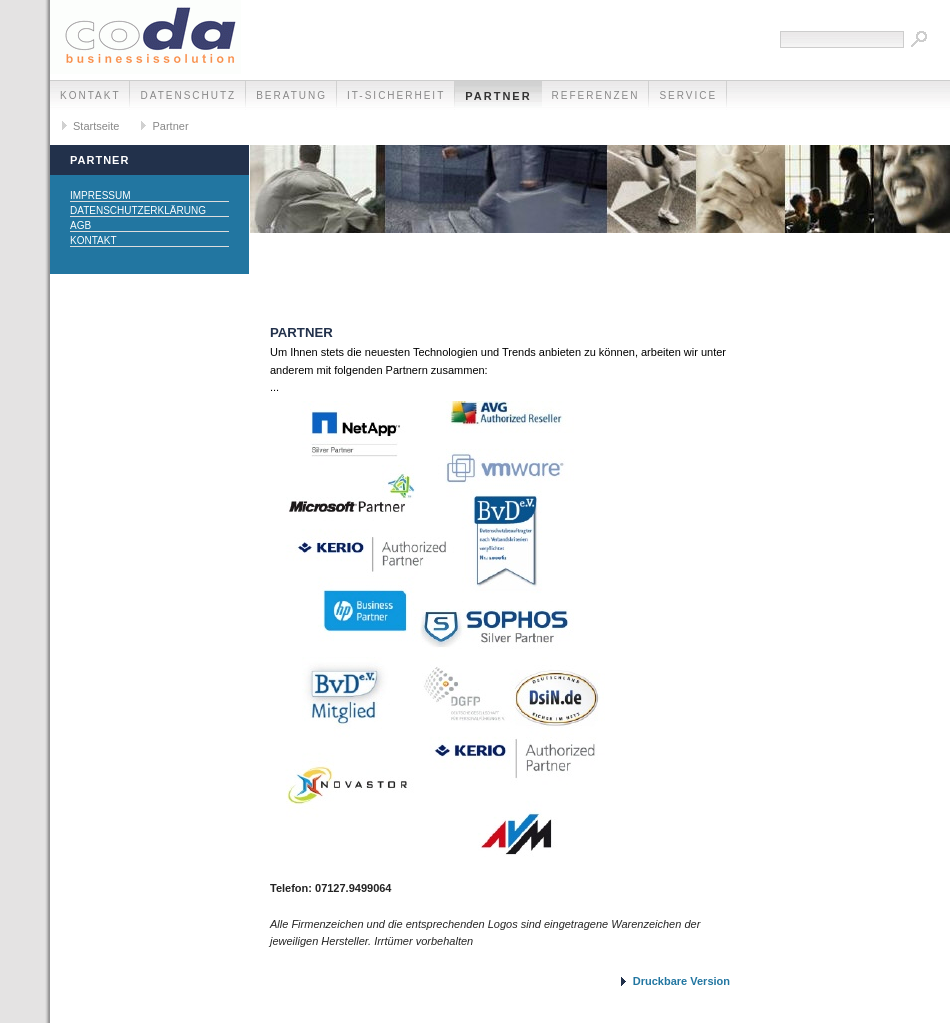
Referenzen (596, 95)
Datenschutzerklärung (138, 210)
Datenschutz (188, 95)
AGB (80, 225)
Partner (498, 96)
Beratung (291, 95)
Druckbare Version (681, 981)
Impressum (100, 195)
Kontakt (90, 95)
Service (688, 95)
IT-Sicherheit (396, 95)
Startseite (96, 126)
